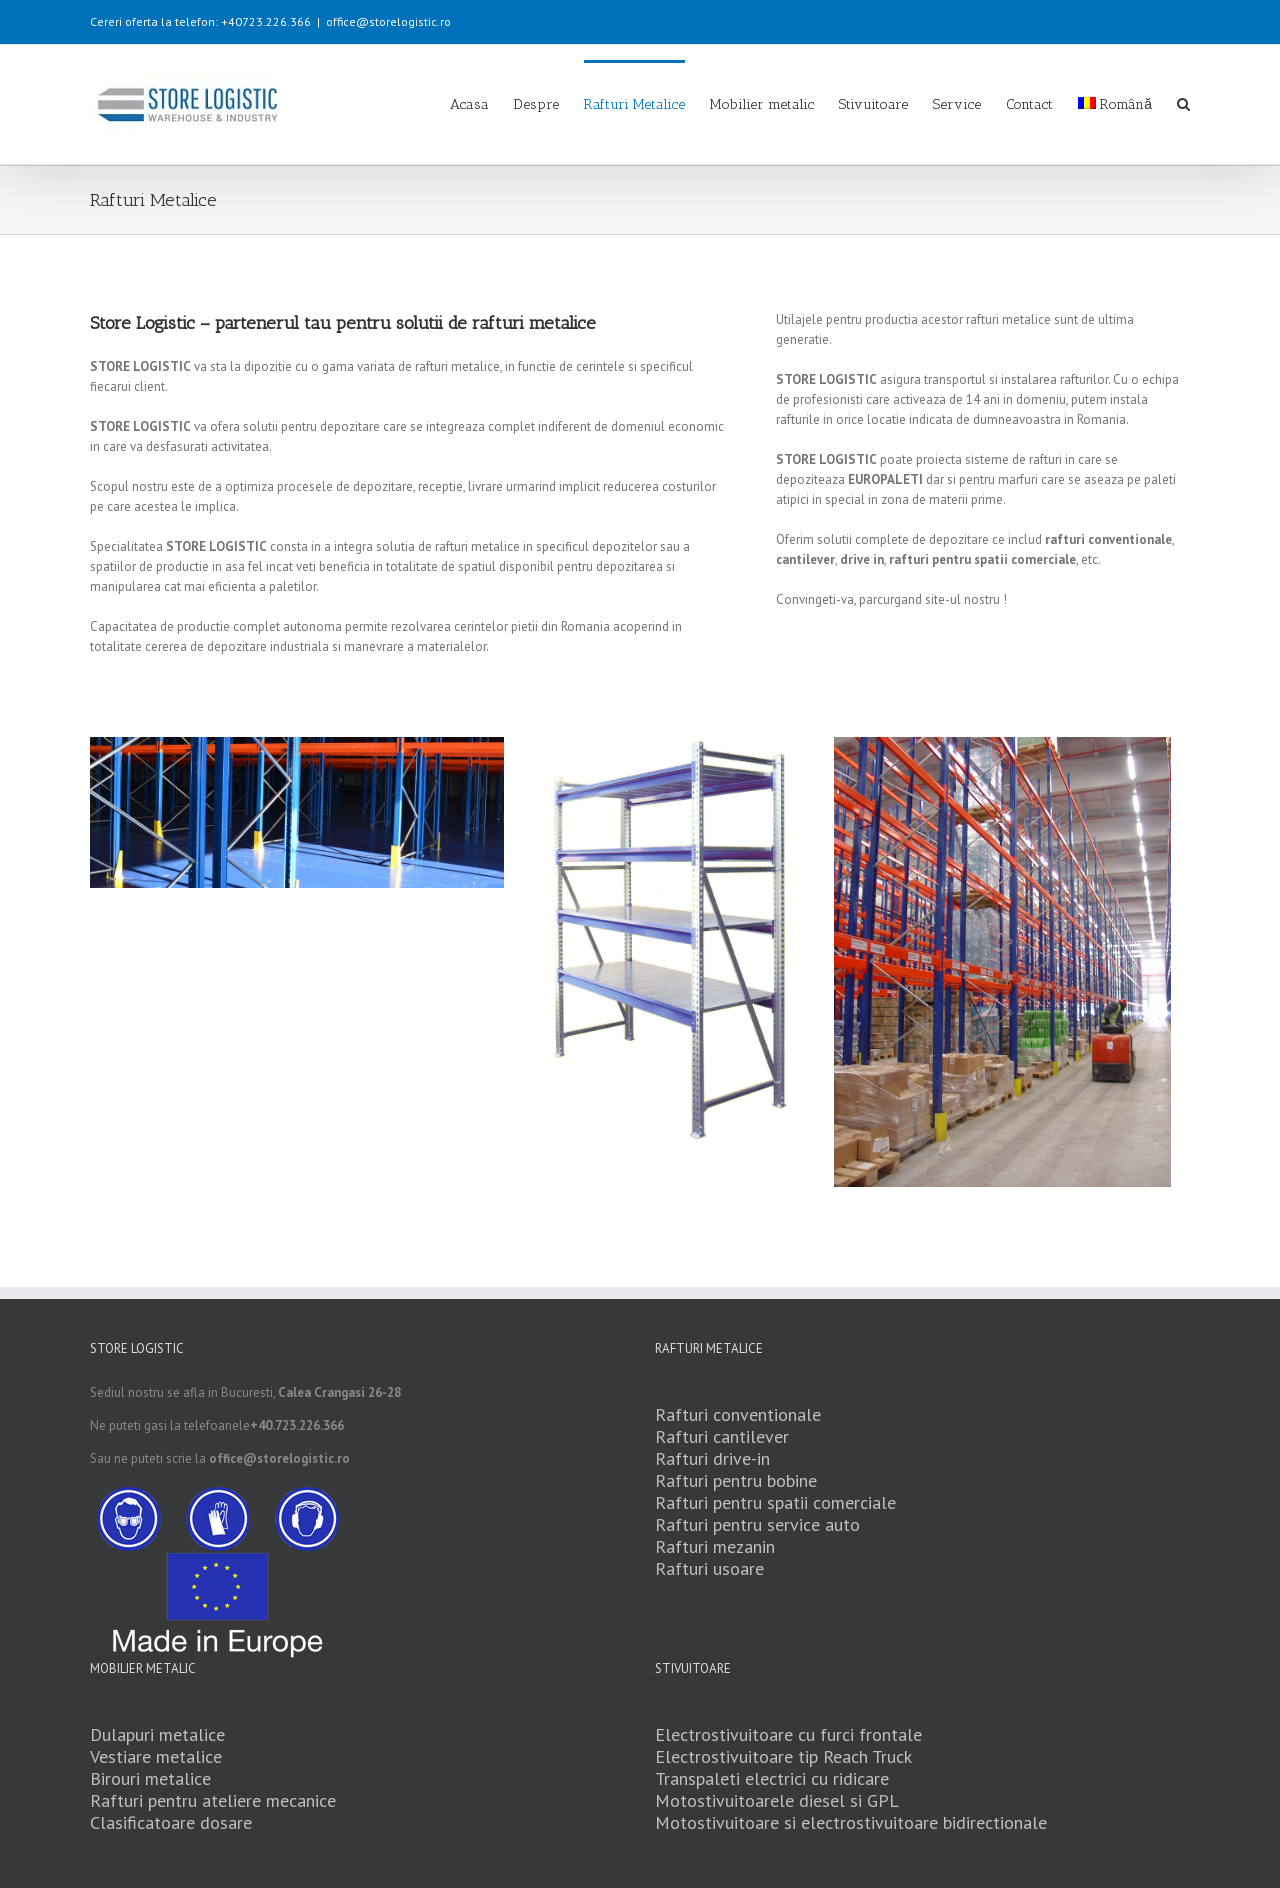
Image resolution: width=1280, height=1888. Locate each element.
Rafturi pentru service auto (757, 1524)
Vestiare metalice (156, 1756)
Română (1115, 104)
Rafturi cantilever (722, 1436)
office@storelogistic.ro (388, 21)
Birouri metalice (150, 1778)
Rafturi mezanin (715, 1546)
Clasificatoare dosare (171, 1822)
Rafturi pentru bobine (736, 1480)
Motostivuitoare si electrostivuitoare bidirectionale (851, 1822)
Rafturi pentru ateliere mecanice (213, 1800)
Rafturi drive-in (712, 1458)
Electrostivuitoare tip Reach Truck (783, 1756)
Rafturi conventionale (738, 1414)
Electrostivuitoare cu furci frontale (788, 1734)
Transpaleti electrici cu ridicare (772, 1778)
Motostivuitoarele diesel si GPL (777, 1800)
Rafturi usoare (709, 1568)
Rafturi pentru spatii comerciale (775, 1502)
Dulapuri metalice (157, 1734)
